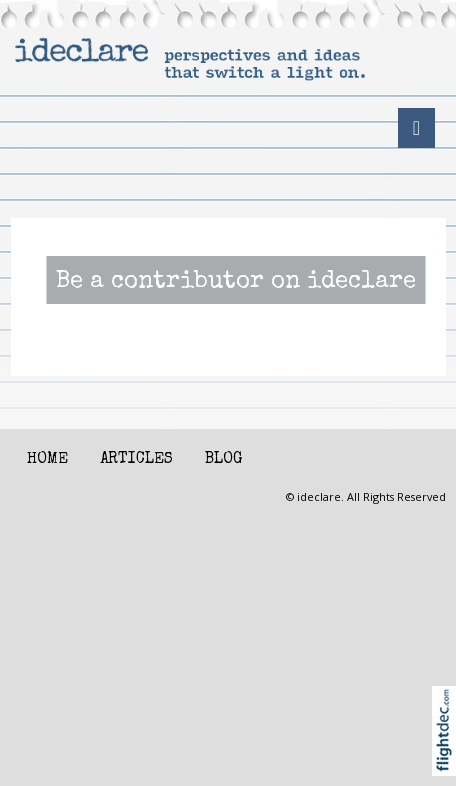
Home (47, 460)
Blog (223, 460)
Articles (136, 460)
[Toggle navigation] (416, 128)
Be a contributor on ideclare (236, 283)
